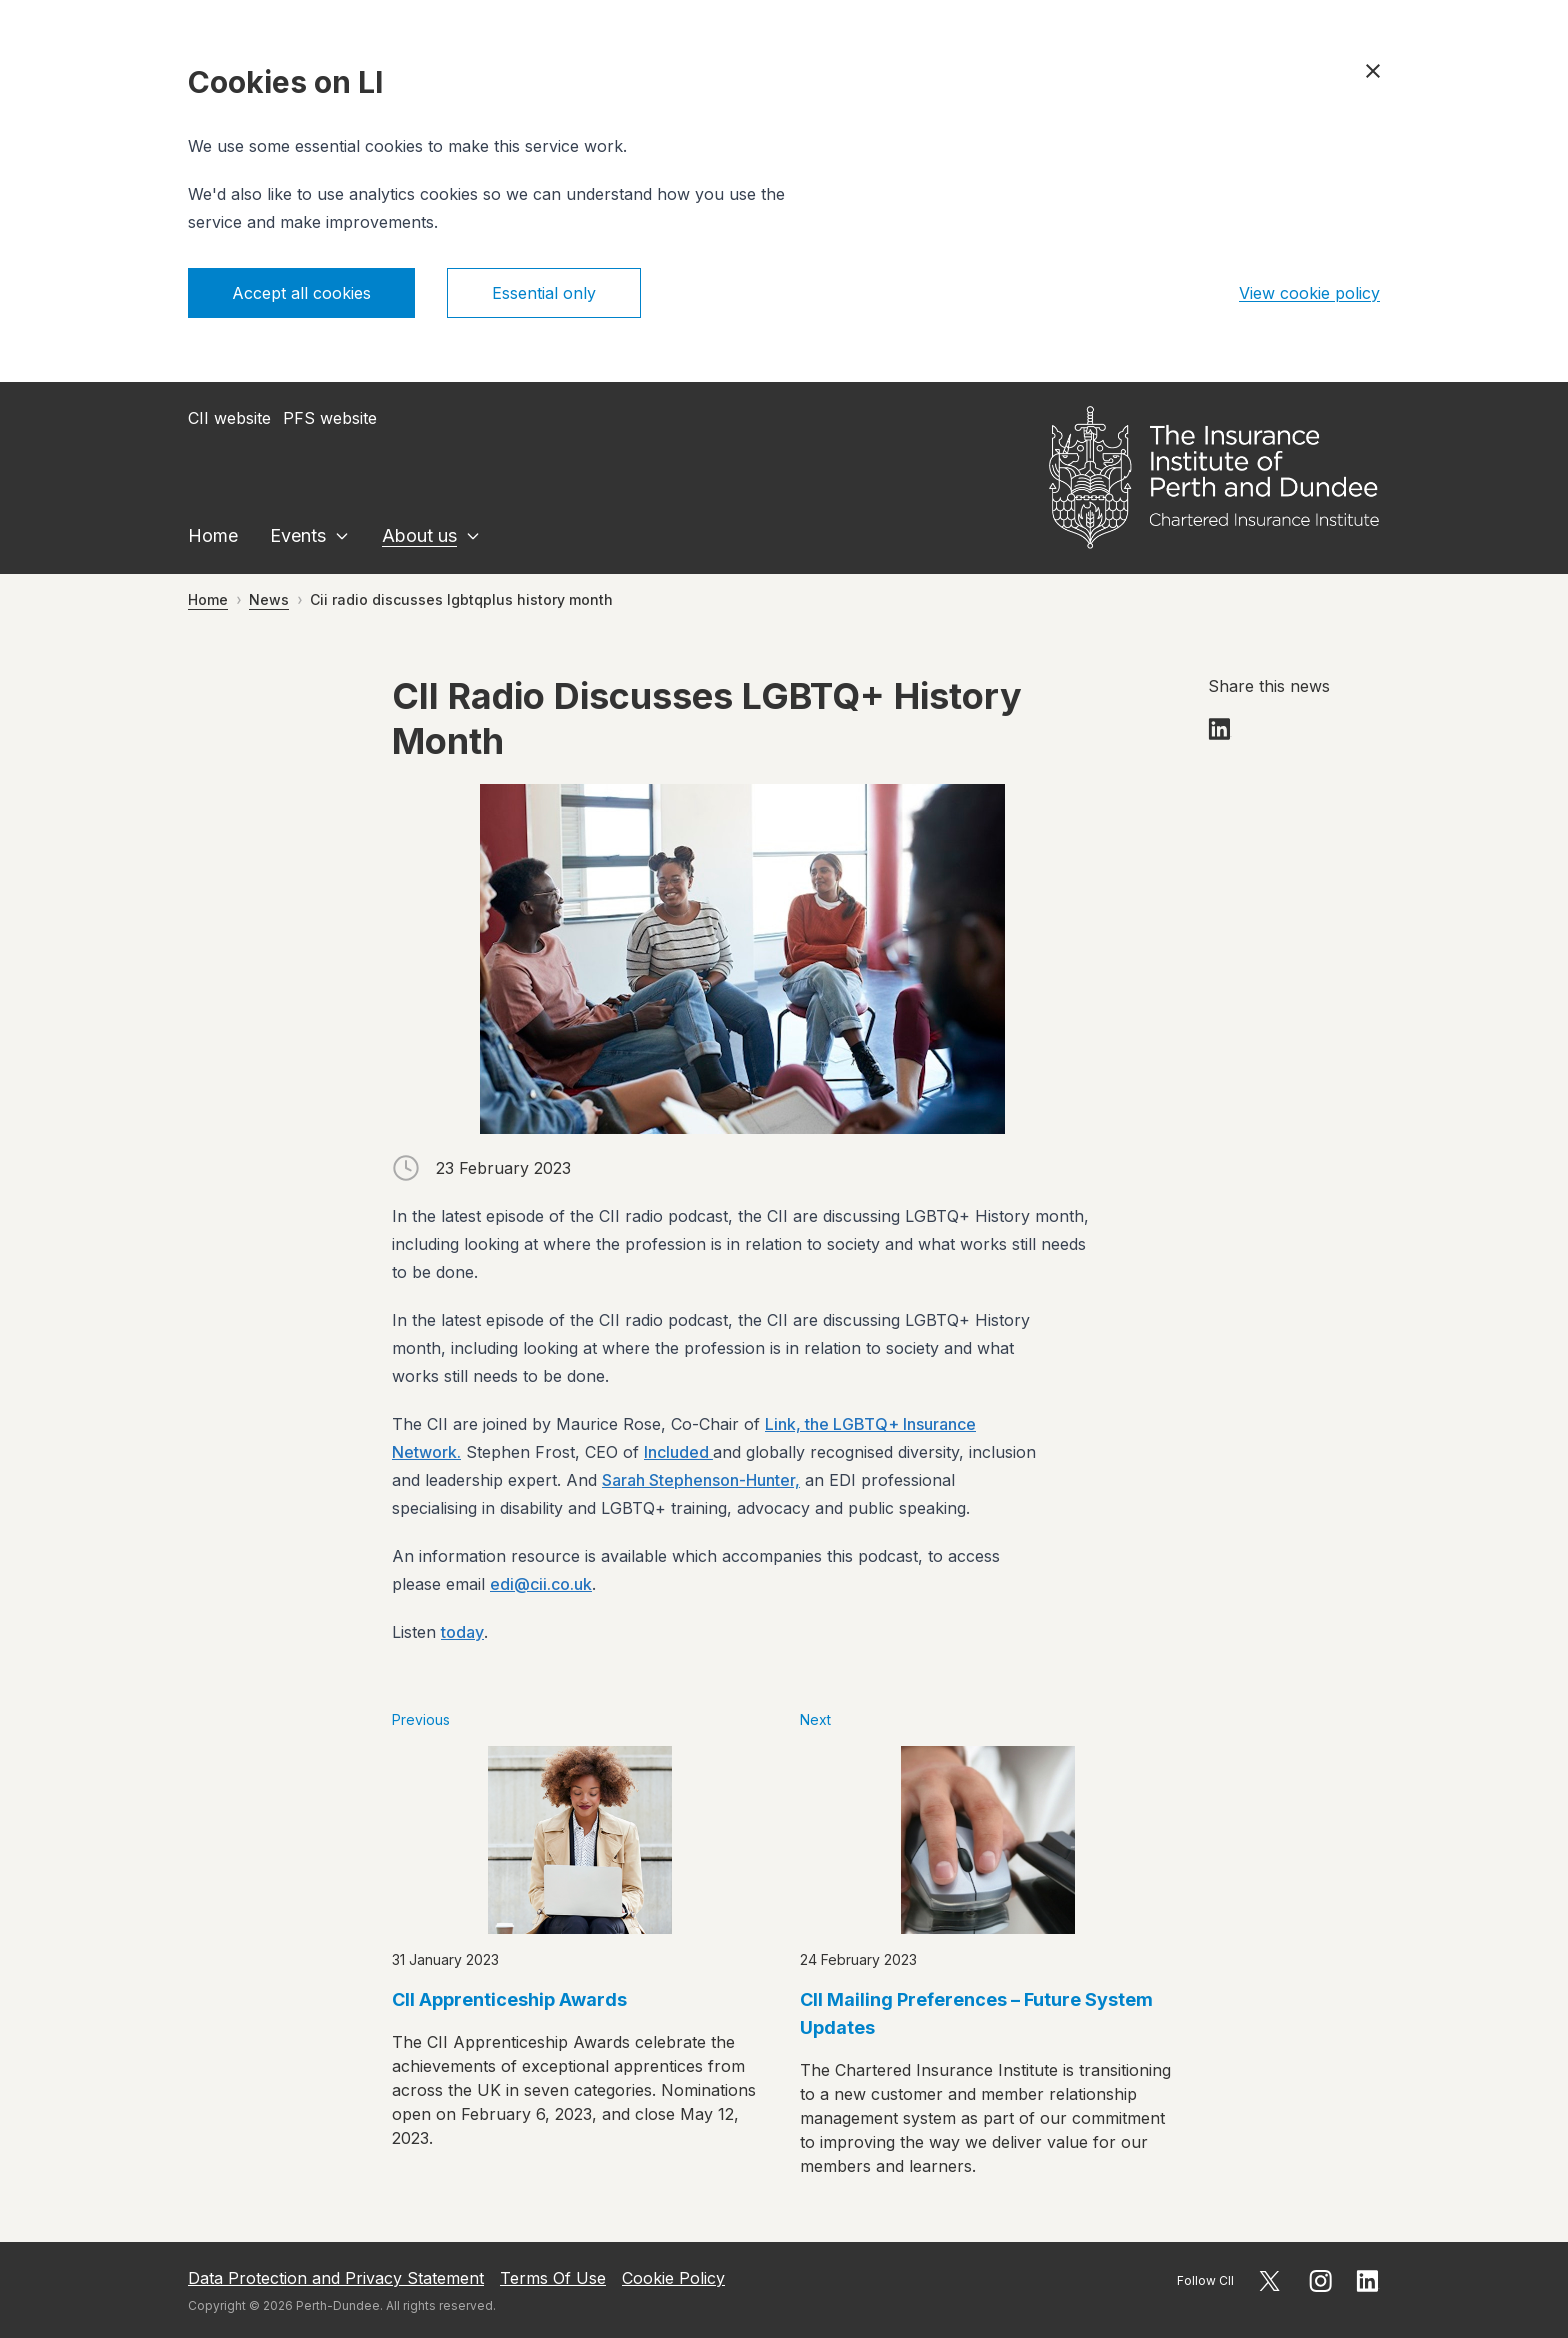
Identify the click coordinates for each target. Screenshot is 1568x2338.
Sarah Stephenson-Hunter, (701, 1480)
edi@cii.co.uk (541, 1584)
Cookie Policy (673, 2278)
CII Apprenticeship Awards (509, 1999)
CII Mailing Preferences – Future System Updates (976, 2013)
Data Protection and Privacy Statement (336, 2278)
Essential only (544, 293)
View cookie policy (1309, 293)
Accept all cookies (301, 293)
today (462, 1632)
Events (298, 535)
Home (213, 535)
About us (419, 535)
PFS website (330, 418)
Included (678, 1452)
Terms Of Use (553, 2278)
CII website (229, 418)
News (269, 599)
